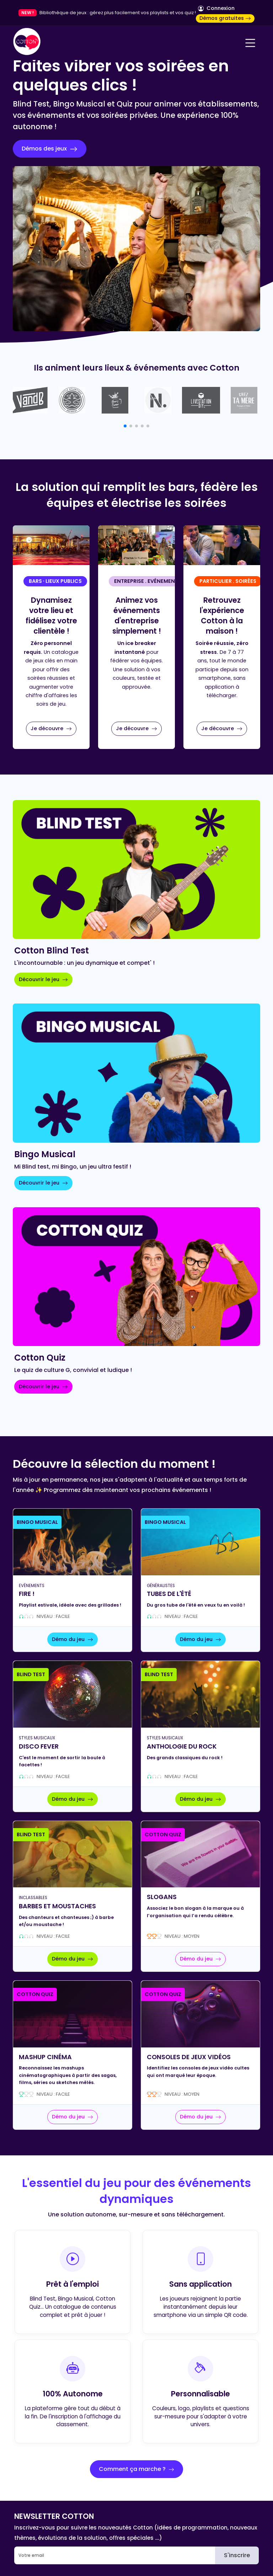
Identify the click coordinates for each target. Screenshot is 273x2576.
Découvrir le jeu (43, 979)
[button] (125, 426)
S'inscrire (237, 2555)
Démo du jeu (72, 1639)
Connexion (216, 8)
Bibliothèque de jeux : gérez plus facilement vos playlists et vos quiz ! (117, 13)
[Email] (114, 2555)
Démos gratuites (225, 18)
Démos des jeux (49, 148)
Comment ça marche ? (136, 2469)
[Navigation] (250, 43)
